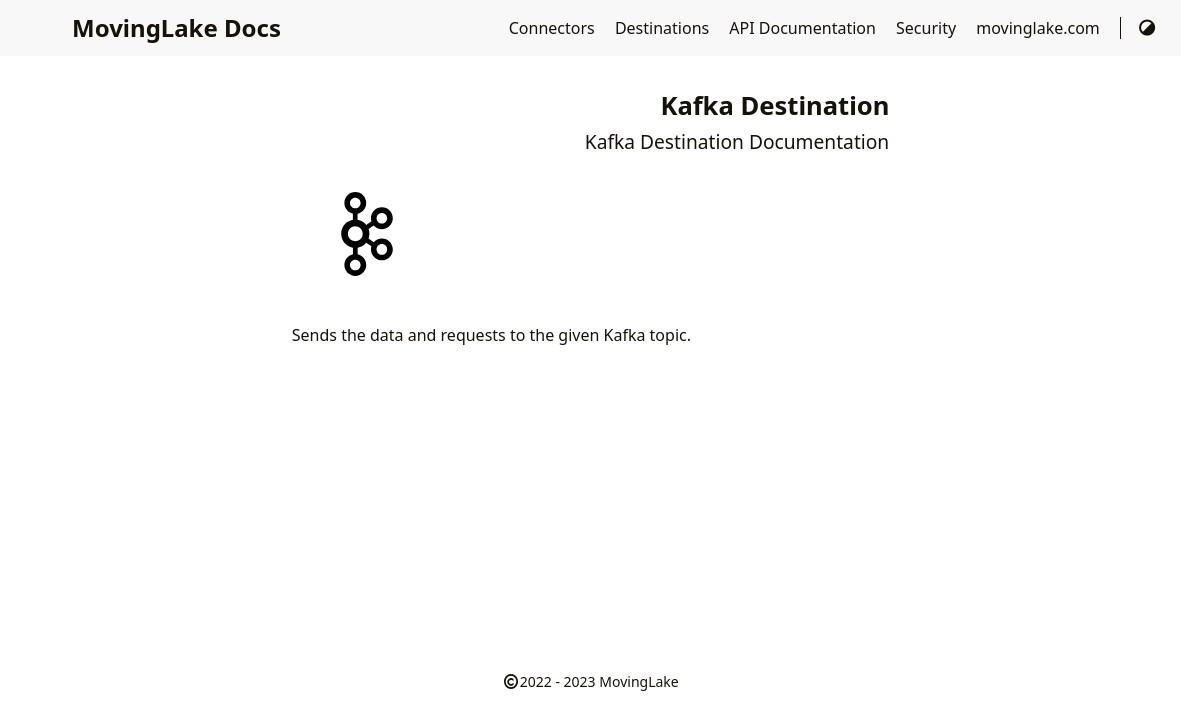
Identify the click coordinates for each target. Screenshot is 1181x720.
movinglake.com (1040, 28)
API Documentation (804, 28)
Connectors (554, 28)
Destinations (664, 28)
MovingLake (638, 681)
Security (928, 28)
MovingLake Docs (176, 27)
